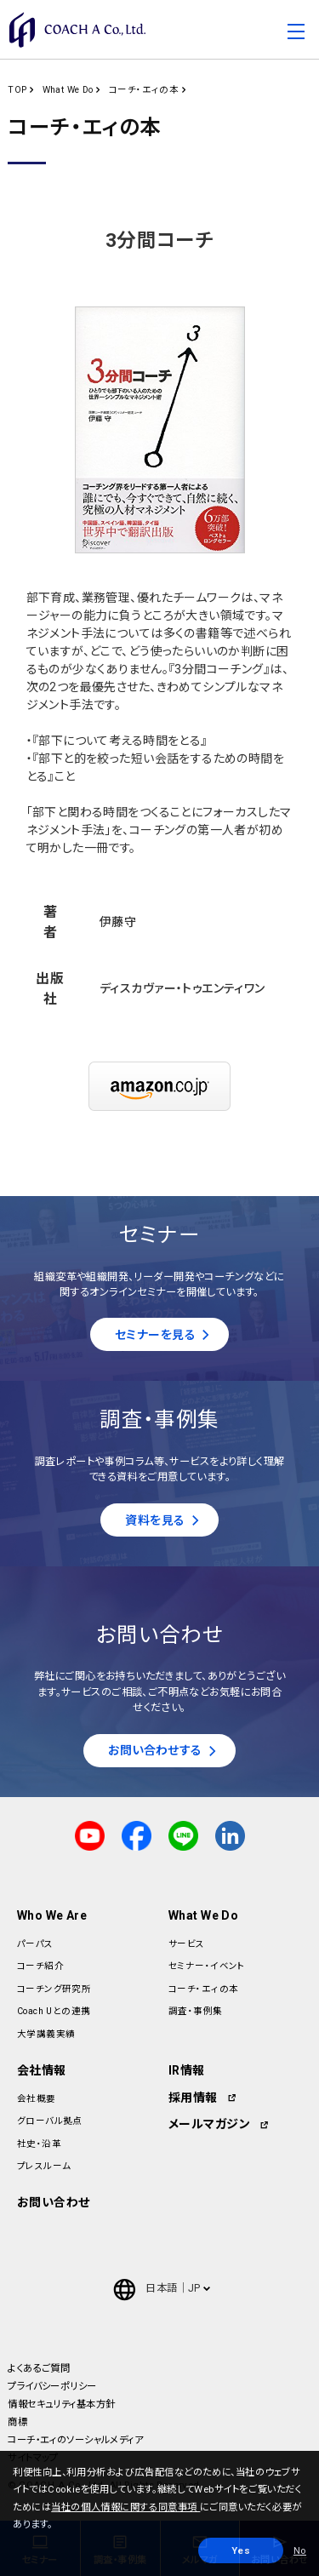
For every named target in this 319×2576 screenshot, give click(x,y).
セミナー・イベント (207, 1966)
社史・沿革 (39, 2144)
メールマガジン (209, 2124)
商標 (17, 2422)
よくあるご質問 (39, 2368)
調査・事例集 (195, 2011)
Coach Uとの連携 (54, 2011)
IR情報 (186, 2070)
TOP (17, 89)
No (299, 2550)
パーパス (35, 1943)
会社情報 (41, 2070)
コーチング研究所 (54, 1989)
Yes (241, 2550)
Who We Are (52, 1915)
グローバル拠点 (50, 2121)
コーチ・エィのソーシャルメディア (75, 2440)
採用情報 (193, 2097)
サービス (186, 1943)
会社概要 (36, 2098)
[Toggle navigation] (296, 34)
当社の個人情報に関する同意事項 (125, 2507)
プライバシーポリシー (52, 2386)
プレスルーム (44, 2166)
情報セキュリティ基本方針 (61, 2404)
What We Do (68, 89)
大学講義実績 (46, 2034)
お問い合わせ (53, 2202)
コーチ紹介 (40, 1966)
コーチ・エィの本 (144, 89)
